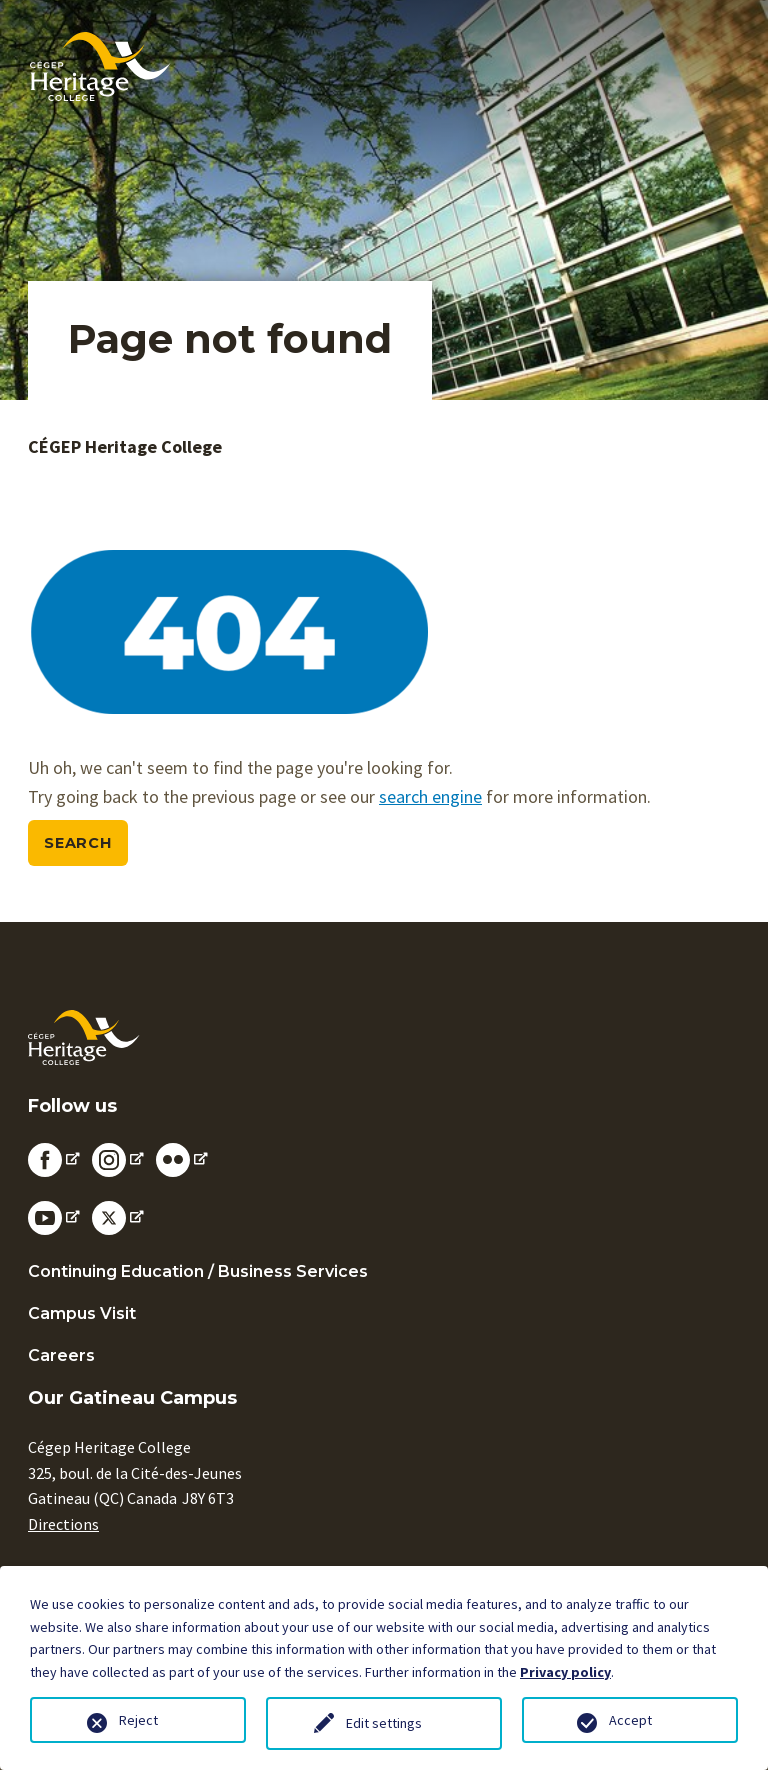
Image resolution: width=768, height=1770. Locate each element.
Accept (630, 1720)
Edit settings (384, 1723)
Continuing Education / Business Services (198, 1271)
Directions (63, 1524)
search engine (430, 796)
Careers (61, 1355)
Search (78, 843)
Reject (138, 1720)
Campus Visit (82, 1313)
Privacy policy (565, 1672)
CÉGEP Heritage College (125, 446)
